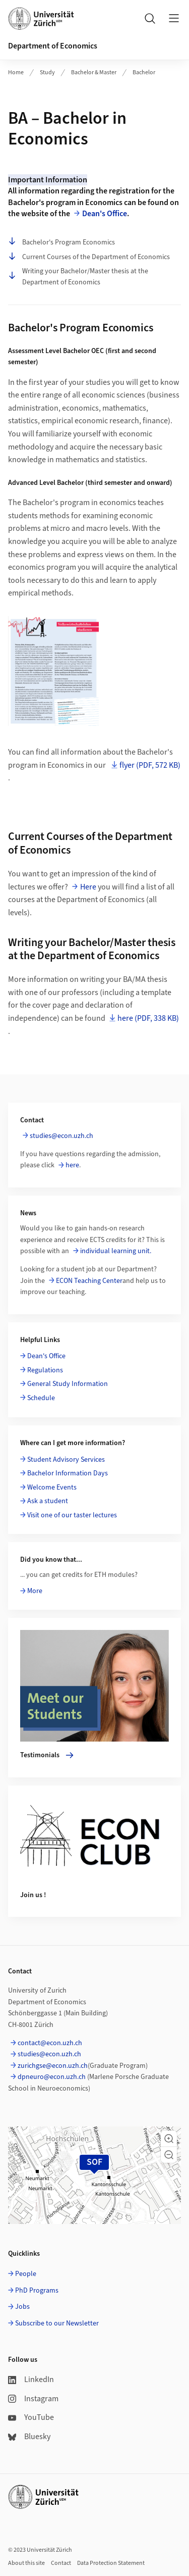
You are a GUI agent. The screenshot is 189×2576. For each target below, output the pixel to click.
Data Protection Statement (111, 2563)
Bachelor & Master (93, 72)
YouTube (31, 2417)
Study (47, 72)
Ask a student (47, 1501)
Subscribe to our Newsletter (57, 2323)
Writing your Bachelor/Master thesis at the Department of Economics (78, 276)
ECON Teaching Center (89, 1281)
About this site (26, 2563)
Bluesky (29, 2436)
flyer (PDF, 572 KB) (149, 765)
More (34, 1591)
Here (88, 887)
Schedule (41, 1398)
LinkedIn (31, 2379)
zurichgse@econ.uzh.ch (53, 2066)
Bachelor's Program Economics (61, 242)
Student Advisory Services (66, 1460)
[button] (169, 2139)
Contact (61, 2563)
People (25, 2274)
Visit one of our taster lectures (72, 1515)
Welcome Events (52, 1487)
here (72, 1165)
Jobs (22, 2307)
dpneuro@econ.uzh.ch (52, 2077)
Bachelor (144, 72)
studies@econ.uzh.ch (61, 1136)
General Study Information (67, 1384)
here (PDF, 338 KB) (148, 1018)
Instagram (33, 2398)
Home (16, 72)
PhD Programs (36, 2291)
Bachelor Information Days (67, 1473)
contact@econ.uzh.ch (50, 2043)
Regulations (45, 1370)
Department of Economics (52, 46)
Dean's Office (104, 213)
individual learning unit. (115, 1251)
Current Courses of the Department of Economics (89, 257)
